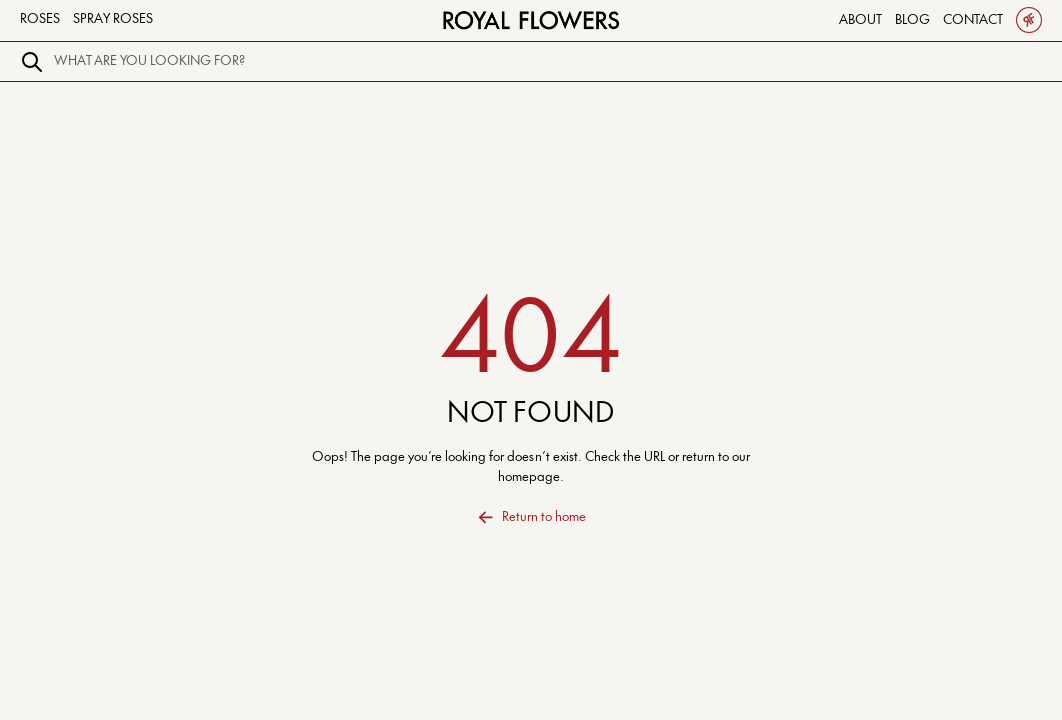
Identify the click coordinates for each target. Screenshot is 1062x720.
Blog (912, 20)
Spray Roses (113, 19)
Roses (40, 19)
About (860, 20)
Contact (973, 20)
